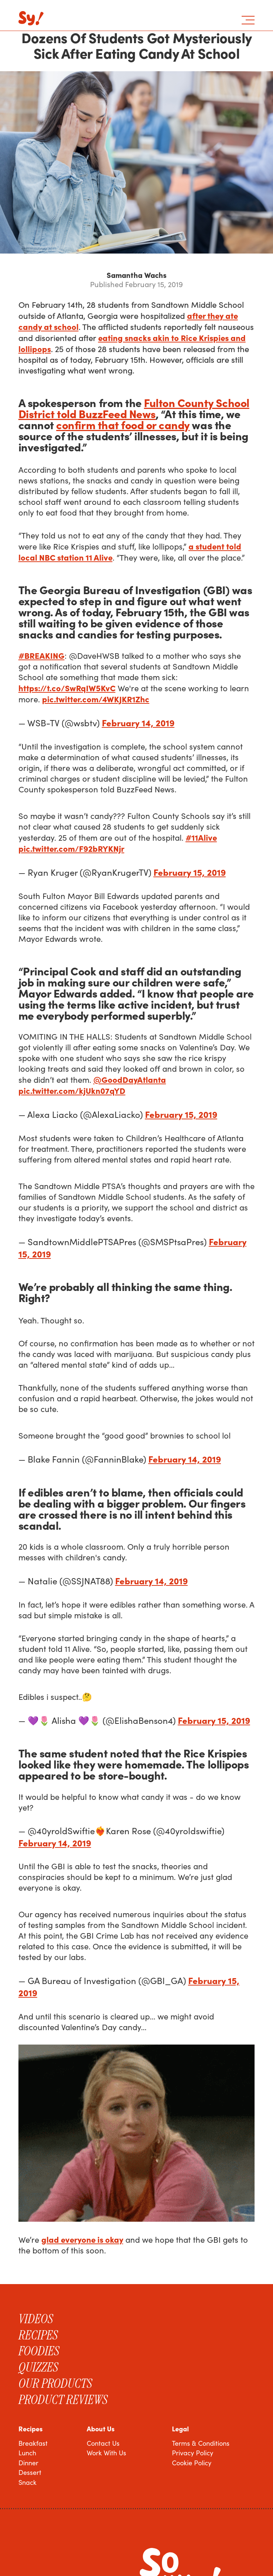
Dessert (29, 2472)
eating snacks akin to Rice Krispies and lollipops (132, 343)
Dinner (28, 2462)
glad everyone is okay (82, 2239)
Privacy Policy (192, 2452)
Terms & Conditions (200, 2443)
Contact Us (103, 2443)
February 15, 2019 (189, 872)
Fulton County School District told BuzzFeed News (133, 408)
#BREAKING (41, 655)
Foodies (38, 2351)
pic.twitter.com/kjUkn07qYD (71, 1090)
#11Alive (201, 837)
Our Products (55, 2383)
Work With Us (106, 2452)
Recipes (38, 2335)
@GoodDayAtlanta (129, 1079)
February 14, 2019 (138, 722)
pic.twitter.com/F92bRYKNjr (71, 848)
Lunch (27, 2452)
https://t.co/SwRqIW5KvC (66, 687)
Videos (35, 2319)
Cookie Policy (191, 2462)
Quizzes (38, 2367)
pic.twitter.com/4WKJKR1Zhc (95, 699)
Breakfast (33, 2443)
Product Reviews (63, 2399)
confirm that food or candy (123, 424)
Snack (27, 2482)
